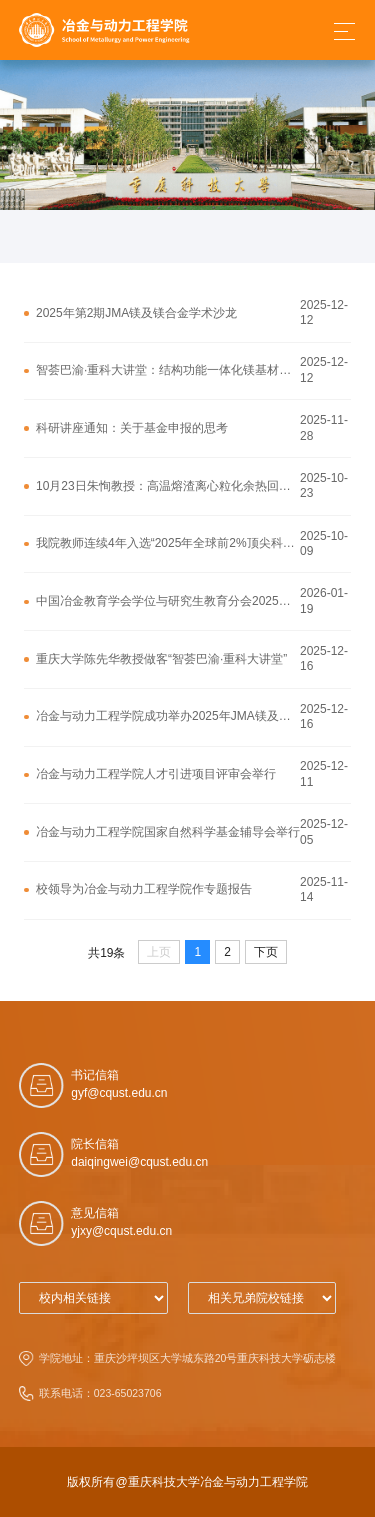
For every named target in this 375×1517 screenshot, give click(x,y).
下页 (266, 952)
